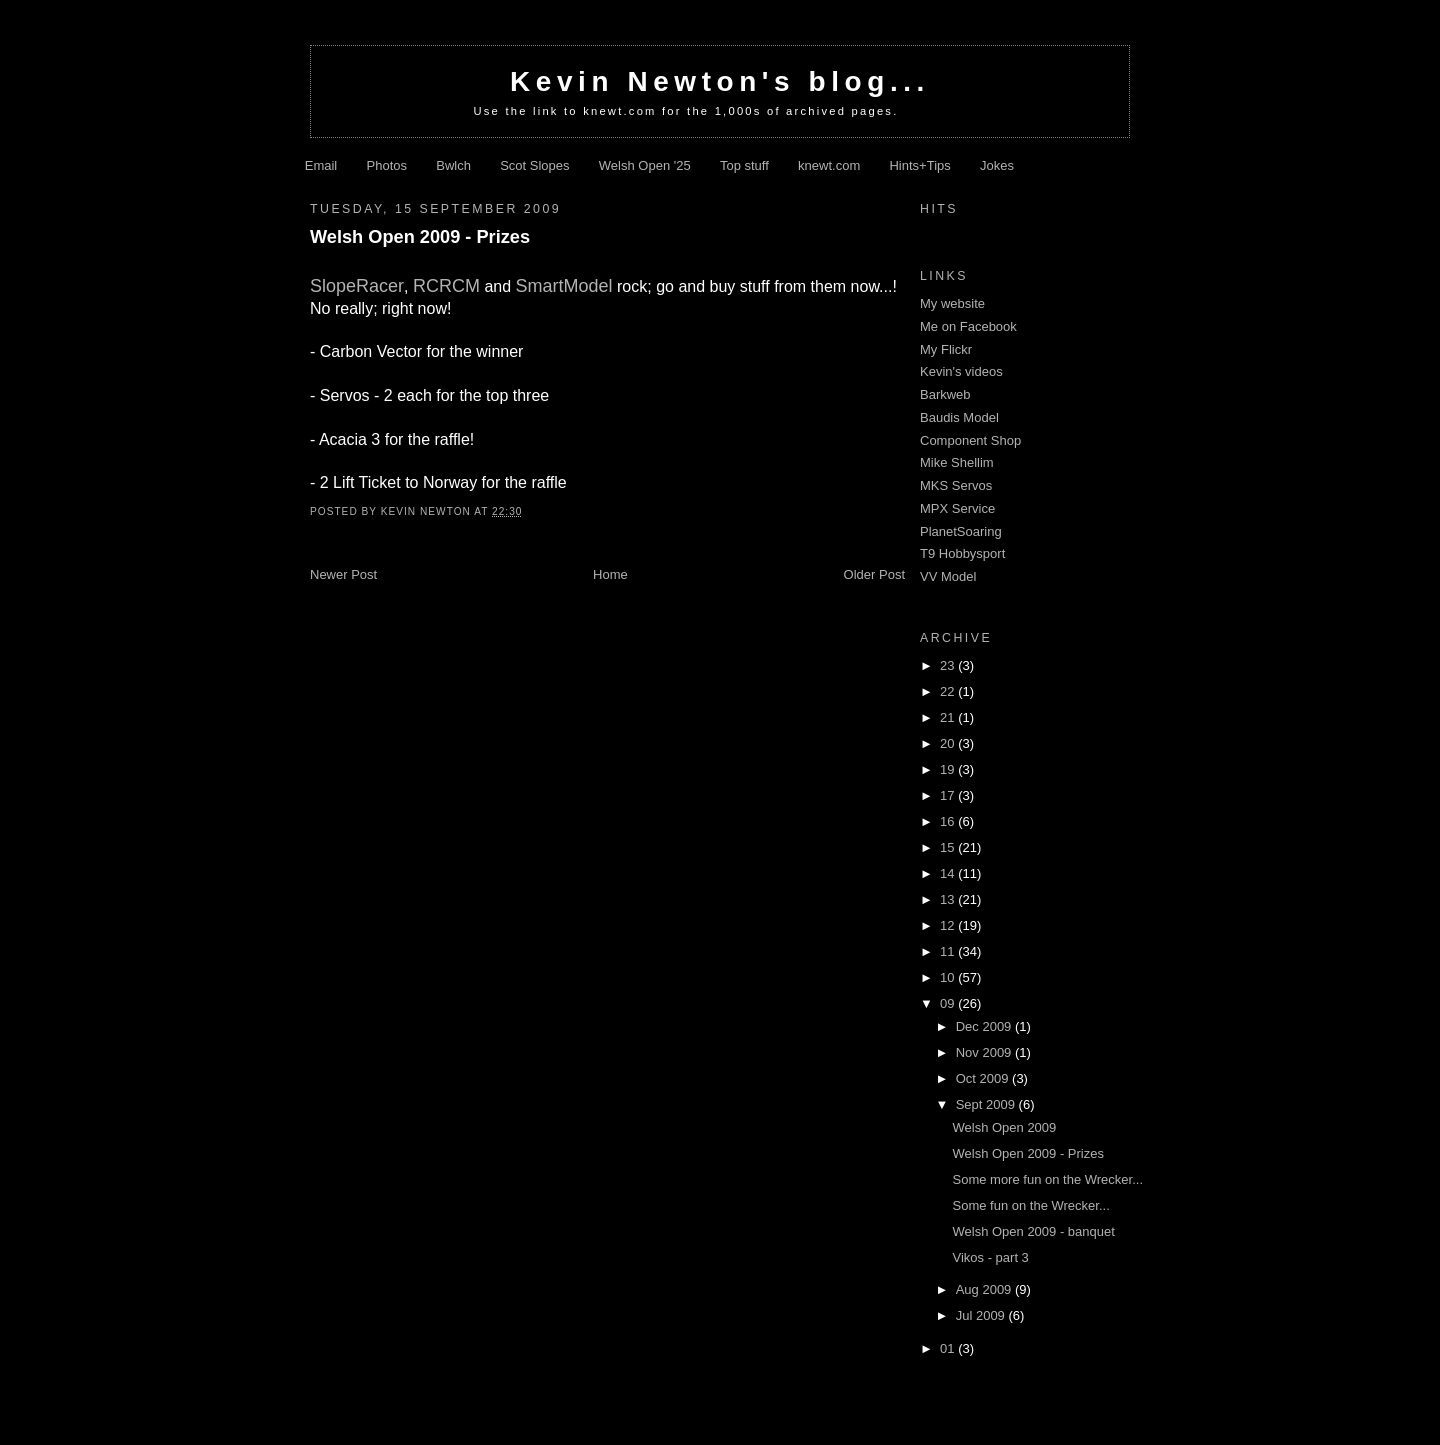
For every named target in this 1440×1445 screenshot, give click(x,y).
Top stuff (744, 165)
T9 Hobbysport (962, 553)
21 (949, 717)
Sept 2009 (987, 1104)
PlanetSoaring (961, 531)
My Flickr (946, 349)
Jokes (997, 165)
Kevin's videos (961, 371)
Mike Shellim (957, 462)
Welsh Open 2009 (1004, 1127)
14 (949, 873)
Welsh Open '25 (645, 165)
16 (949, 821)
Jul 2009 (982, 1315)
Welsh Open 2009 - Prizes (420, 237)
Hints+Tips (919, 165)
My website (952, 303)
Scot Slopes (534, 165)
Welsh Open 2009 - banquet (1033, 1231)
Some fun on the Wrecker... (1030, 1205)
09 (949, 1003)
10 (949, 977)
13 (949, 899)
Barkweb (945, 394)
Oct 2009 (984, 1078)
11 (949, 951)
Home (610, 574)
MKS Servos (956, 485)
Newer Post (343, 574)
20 (949, 743)
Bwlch (453, 165)
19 (949, 769)
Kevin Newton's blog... (720, 81)
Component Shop (970, 440)
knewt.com (829, 165)
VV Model (948, 576)
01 (949, 1348)
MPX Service (957, 508)
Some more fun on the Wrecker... (1047, 1179)
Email (321, 165)
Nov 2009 (985, 1052)
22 (949, 691)
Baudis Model (959, 417)
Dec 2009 (985, 1026)
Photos (387, 165)
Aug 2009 (985, 1289)
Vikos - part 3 (990, 1257)
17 (949, 795)
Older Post (874, 574)
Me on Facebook (968, 326)
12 (949, 925)
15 (949, 847)
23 (949, 665)
